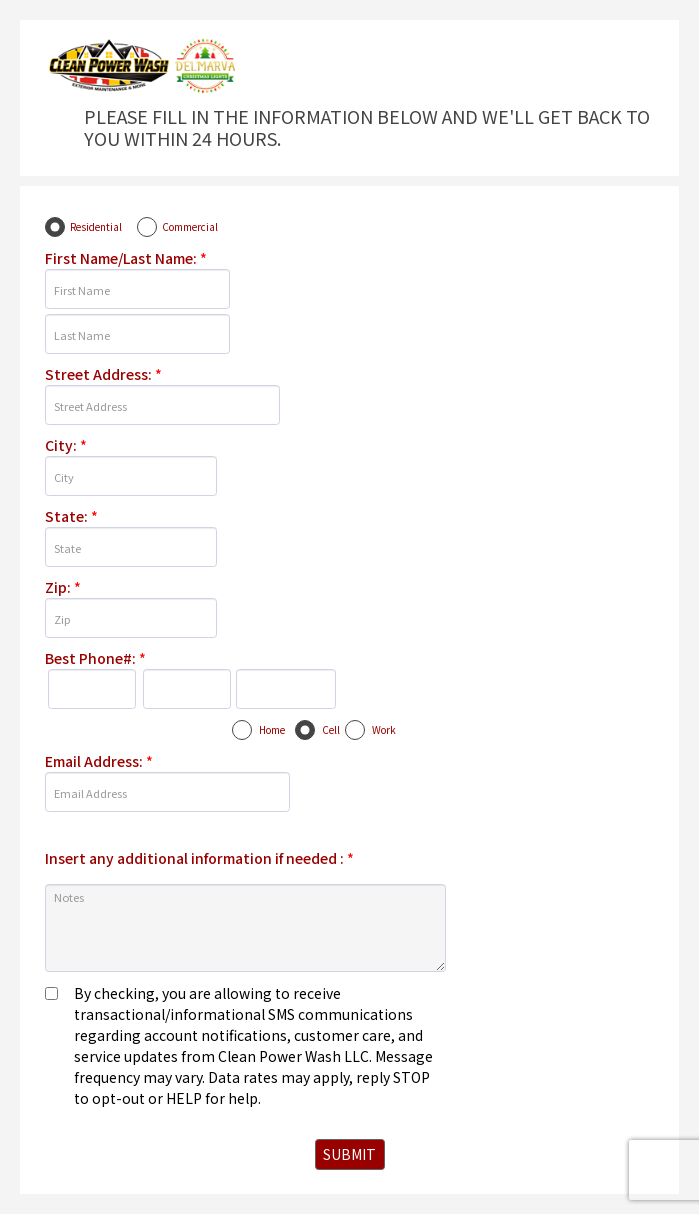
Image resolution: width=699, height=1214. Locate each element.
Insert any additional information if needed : (199, 858)
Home (272, 729)
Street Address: (103, 374)
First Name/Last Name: (126, 258)
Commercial (190, 226)
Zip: (63, 587)
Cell (331, 729)
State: (71, 516)
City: (66, 445)
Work (384, 729)
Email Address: (99, 761)
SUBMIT (349, 1154)
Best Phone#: (95, 658)
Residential (96, 226)
